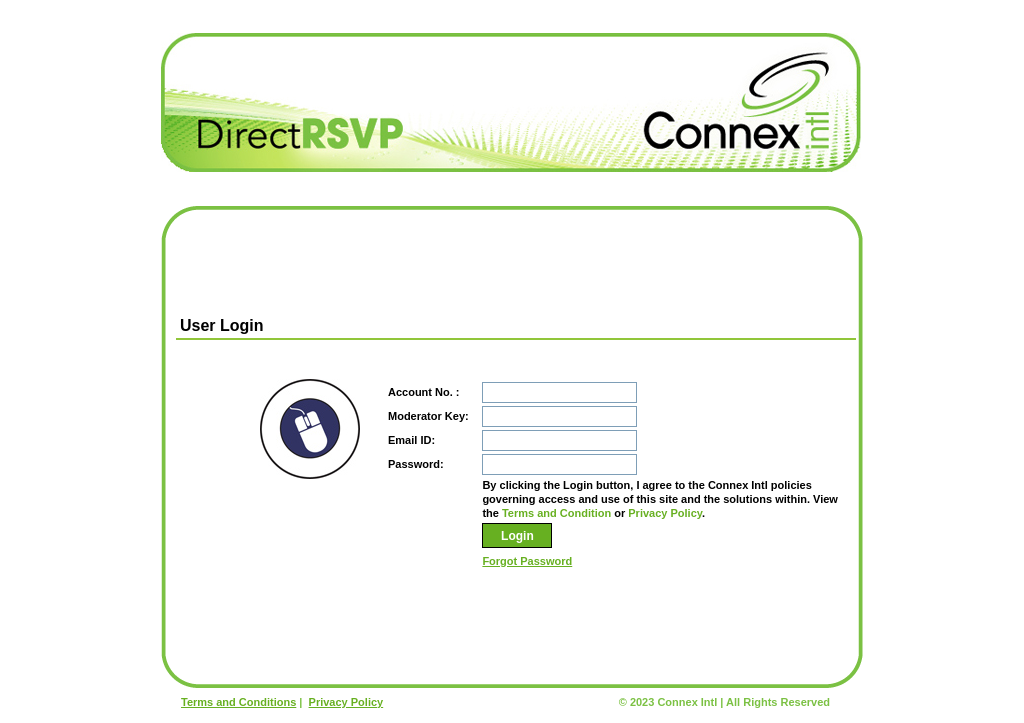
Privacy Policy (665, 513)
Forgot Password (527, 561)
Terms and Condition (556, 513)
